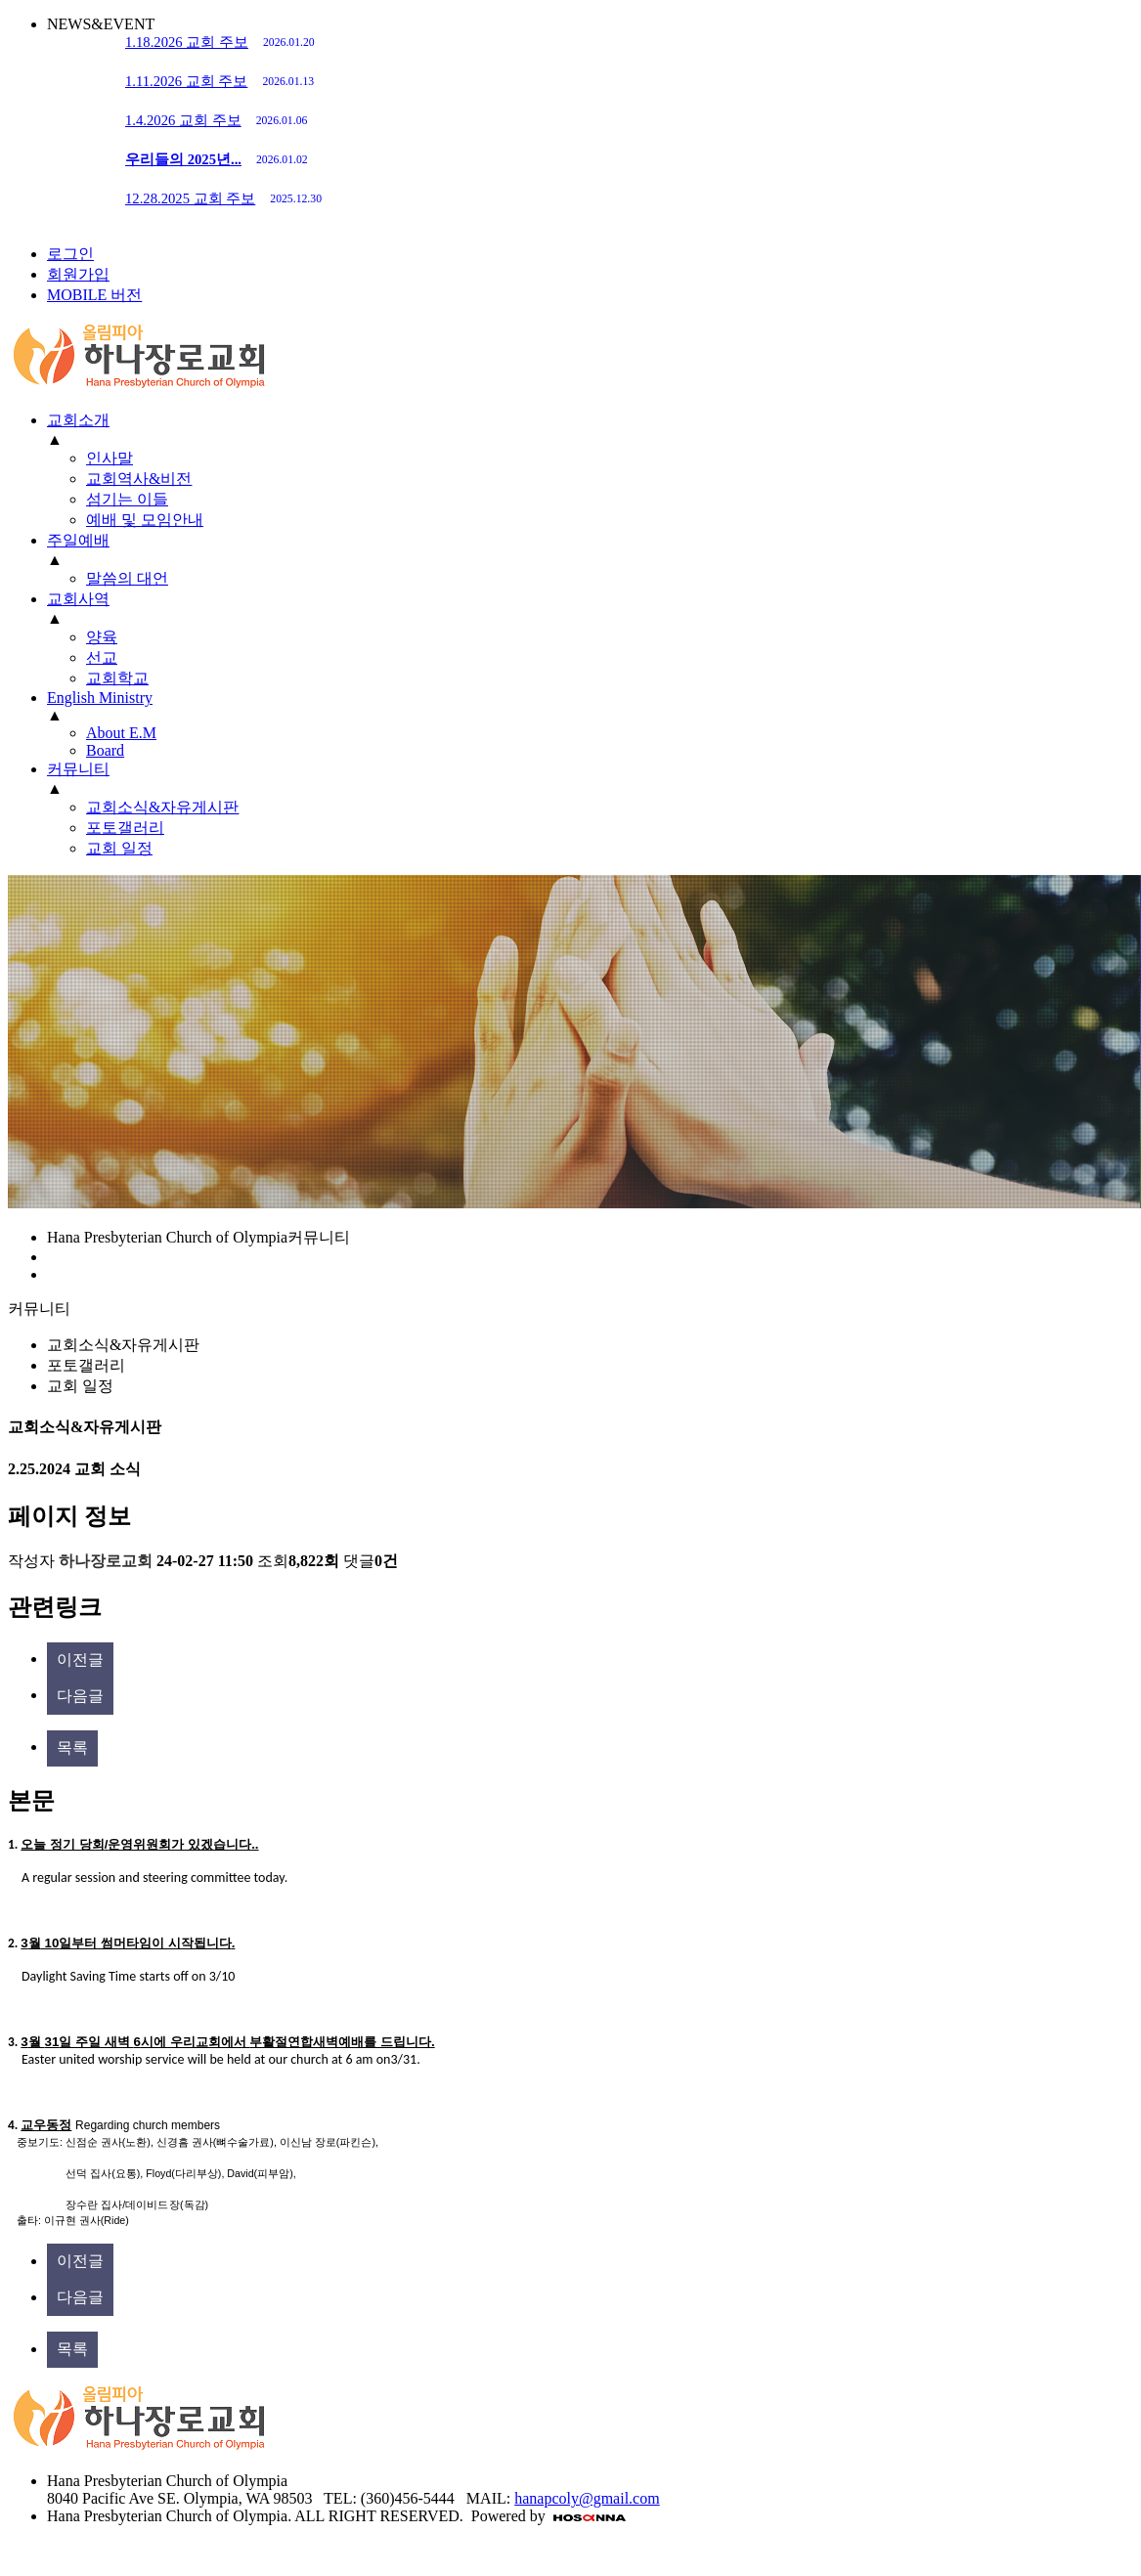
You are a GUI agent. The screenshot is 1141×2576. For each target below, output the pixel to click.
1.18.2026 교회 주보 (220, 42)
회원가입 (78, 274)
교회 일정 (80, 1385)
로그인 (70, 253)
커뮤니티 (78, 769)
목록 (72, 1747)
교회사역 (78, 598)
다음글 (80, 1695)
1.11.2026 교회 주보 (219, 81)
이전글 (80, 1659)
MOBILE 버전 (94, 294)
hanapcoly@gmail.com (586, 2498)
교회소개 (78, 420)
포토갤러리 (86, 1365)
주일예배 (78, 540)
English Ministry (100, 697)
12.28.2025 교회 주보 (223, 198)
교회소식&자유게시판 (123, 1344)
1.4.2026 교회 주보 (216, 120)
